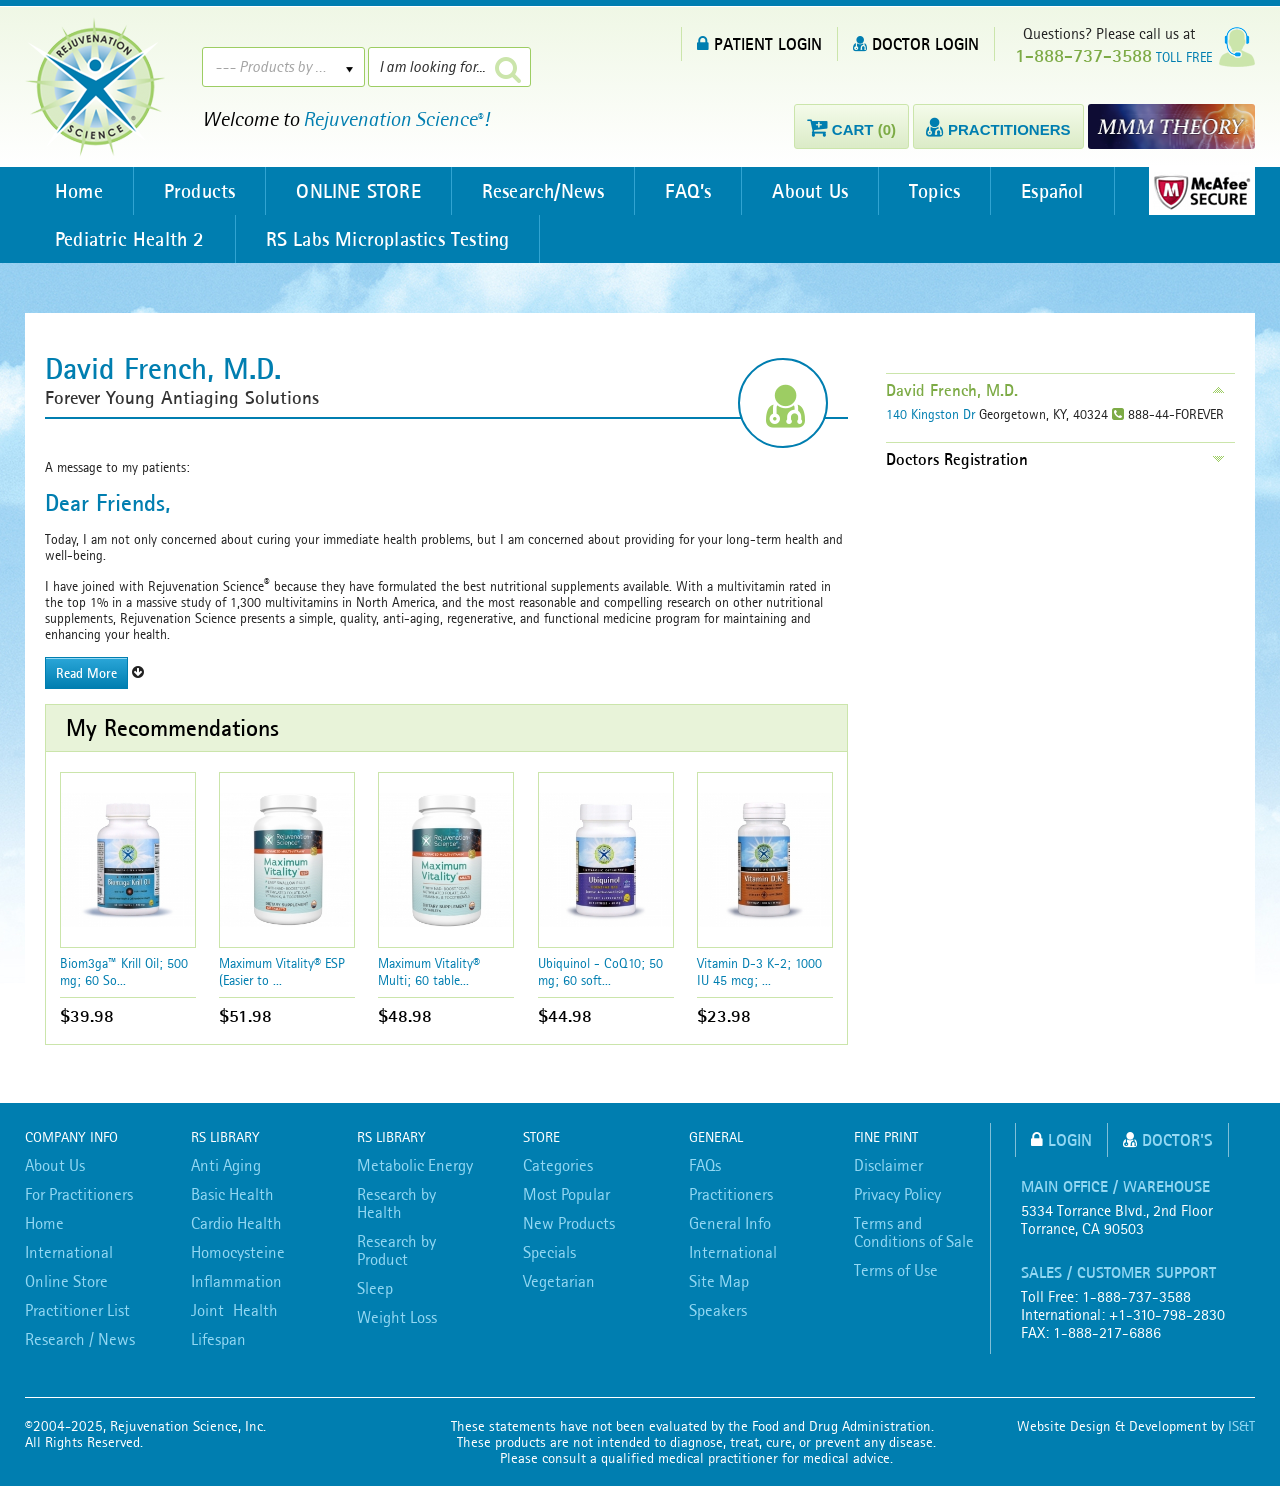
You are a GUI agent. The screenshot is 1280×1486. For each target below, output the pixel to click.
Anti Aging (226, 1165)
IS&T (1241, 1426)
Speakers (718, 1310)
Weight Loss (397, 1317)
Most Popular (566, 1194)
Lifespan (218, 1339)
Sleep (375, 1288)
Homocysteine (238, 1252)
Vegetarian (559, 1281)
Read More (86, 673)
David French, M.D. (952, 390)
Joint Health (234, 1310)
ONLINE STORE (358, 191)
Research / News (80, 1339)
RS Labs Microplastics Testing (388, 239)
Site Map (719, 1281)
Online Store (66, 1281)
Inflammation (236, 1281)
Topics (934, 191)
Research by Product (396, 1250)
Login (1061, 1139)
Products (200, 191)
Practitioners (731, 1194)
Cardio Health (236, 1223)
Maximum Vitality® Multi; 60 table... (429, 971)
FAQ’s (688, 191)
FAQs (705, 1165)
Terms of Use (896, 1270)
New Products (569, 1223)
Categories (558, 1165)
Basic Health (232, 1194)
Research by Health (396, 1203)
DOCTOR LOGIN (916, 43)
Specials (549, 1252)
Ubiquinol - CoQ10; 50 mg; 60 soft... (600, 971)
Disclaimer (888, 1165)
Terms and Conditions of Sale (914, 1232)
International (69, 1252)
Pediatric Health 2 (130, 239)
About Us (810, 191)
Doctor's (1168, 1139)
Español (1052, 191)
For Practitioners (79, 1194)
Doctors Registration (957, 459)
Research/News (543, 191)
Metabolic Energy (415, 1165)
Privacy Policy (897, 1194)
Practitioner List (77, 1310)
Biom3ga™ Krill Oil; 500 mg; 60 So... (124, 971)
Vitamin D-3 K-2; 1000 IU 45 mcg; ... (759, 971)
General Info (730, 1223)
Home (79, 191)
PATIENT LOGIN (759, 43)
